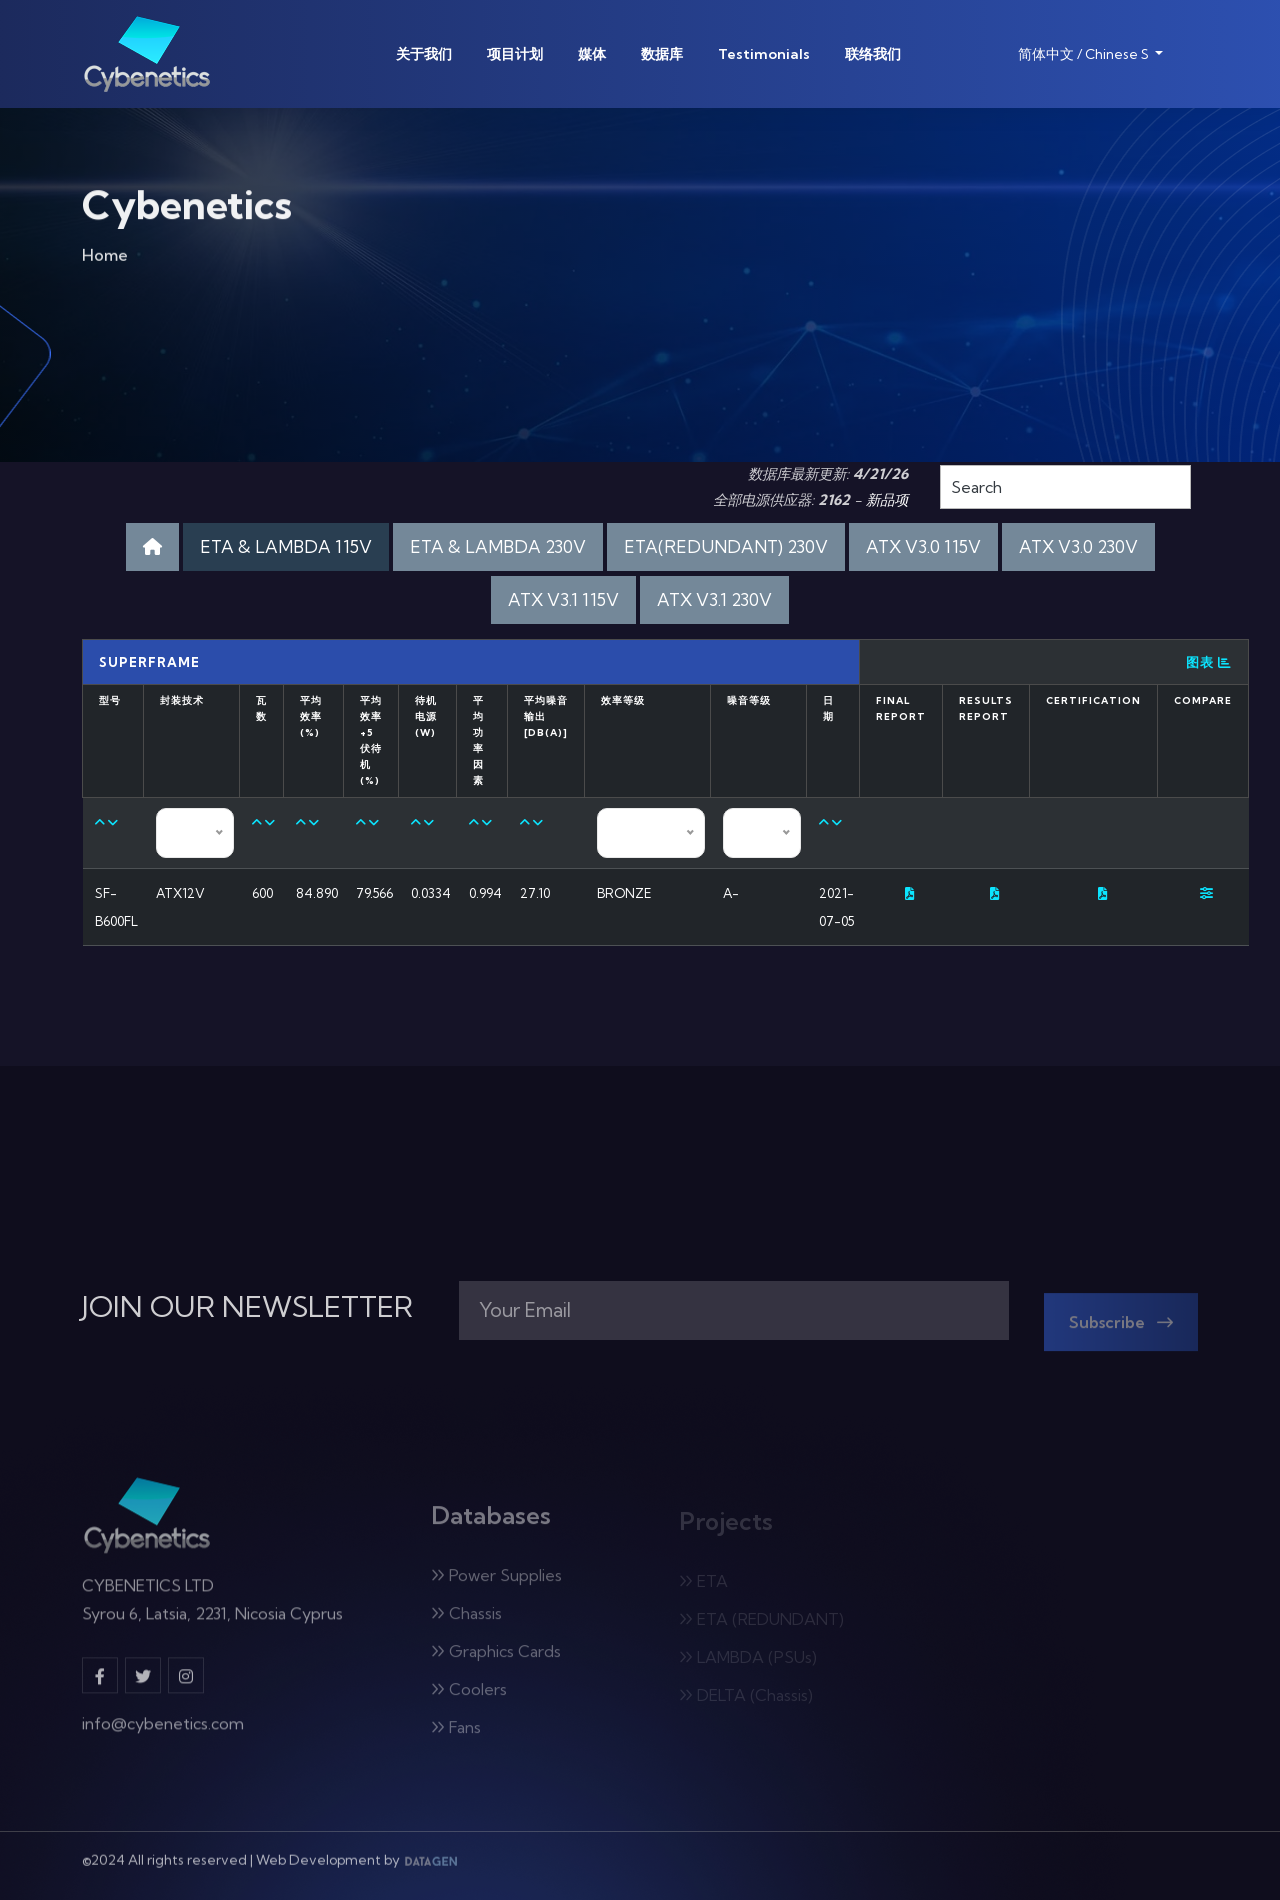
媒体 (592, 54)
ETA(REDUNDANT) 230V (726, 546)
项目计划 (515, 54)
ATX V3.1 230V (714, 599)
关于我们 (424, 54)
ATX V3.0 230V (1078, 546)
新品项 (887, 500)
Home (105, 262)
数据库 (662, 54)
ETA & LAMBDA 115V (286, 546)
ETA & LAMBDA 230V (498, 546)
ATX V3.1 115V (563, 599)
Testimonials (764, 54)
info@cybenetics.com (163, 1734)
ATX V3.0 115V (923, 546)
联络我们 (873, 54)
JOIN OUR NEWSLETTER (247, 1307)
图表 (1209, 662)
